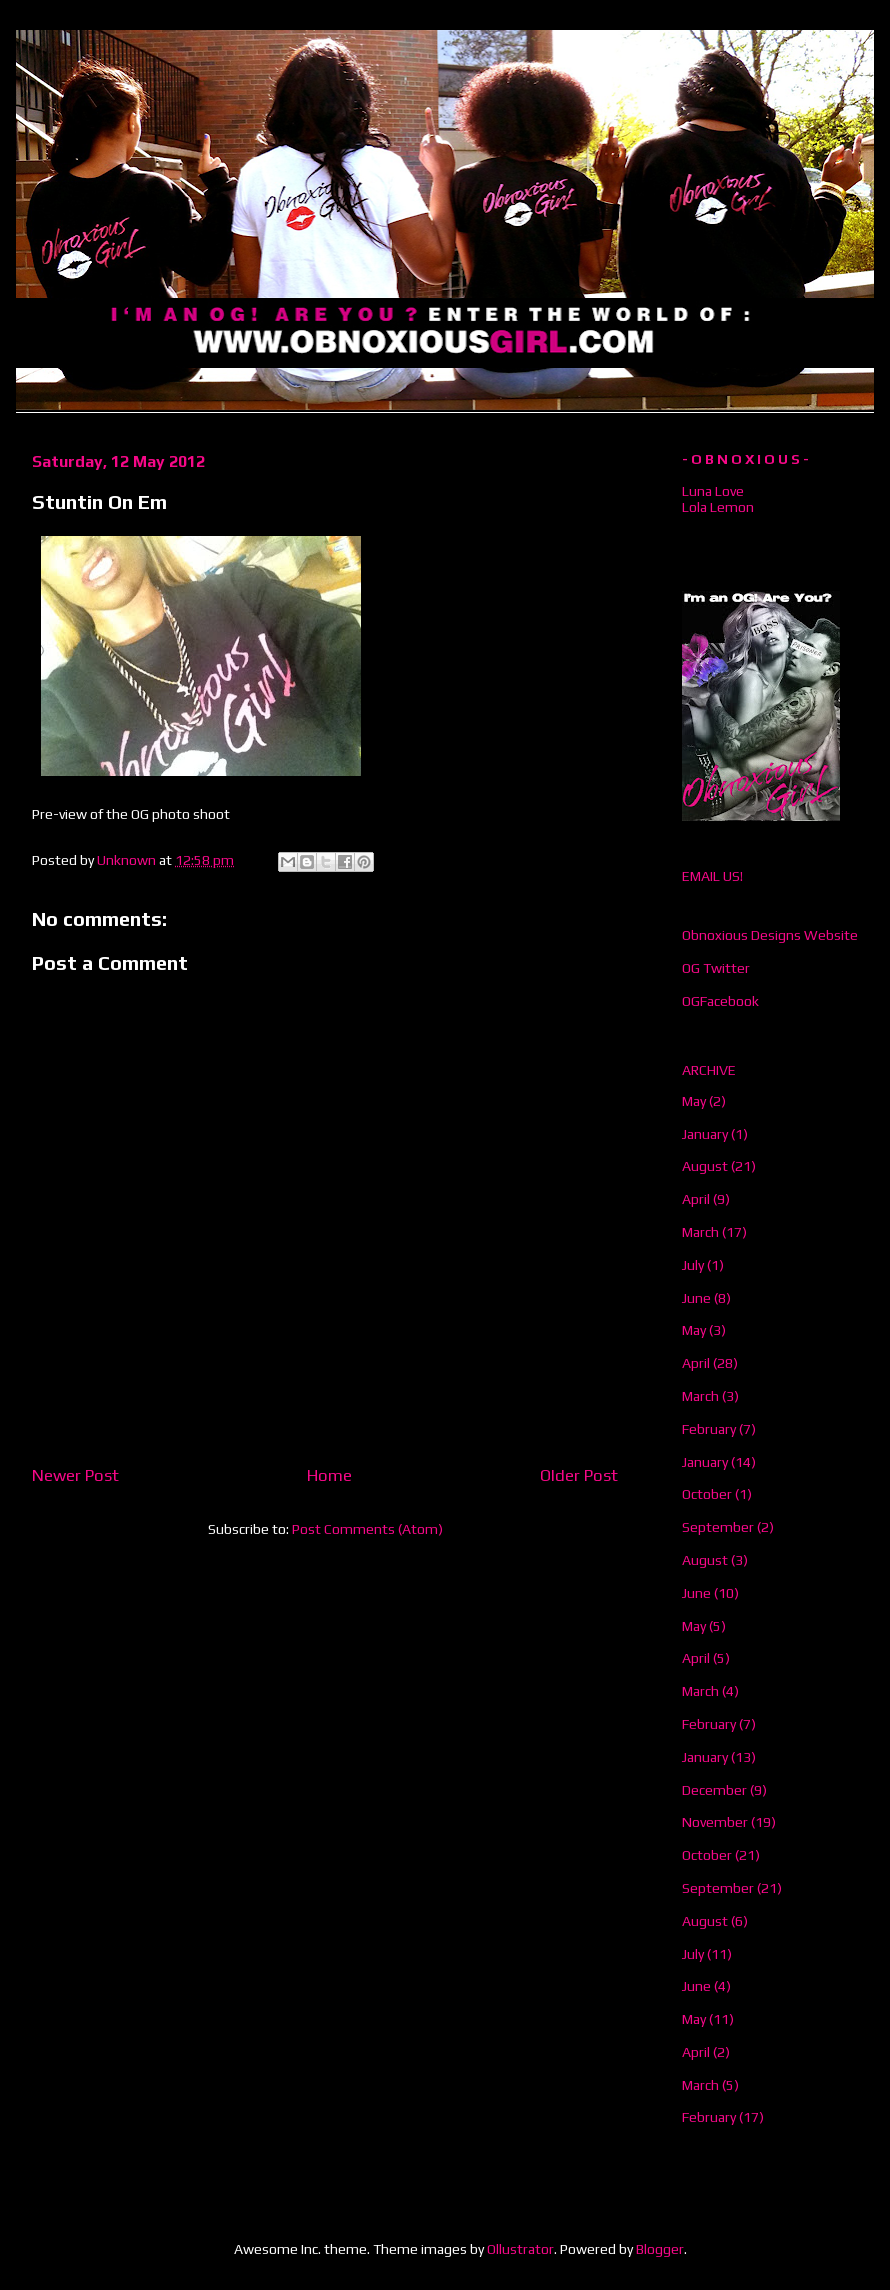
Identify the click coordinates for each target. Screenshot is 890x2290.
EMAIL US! (712, 876)
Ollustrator (520, 2249)
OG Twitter (716, 968)
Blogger (660, 2249)
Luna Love (713, 491)
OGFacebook (720, 1001)
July (693, 1265)
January (705, 1134)
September (718, 1527)
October (707, 1494)
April (696, 1199)
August (705, 1166)
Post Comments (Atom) (367, 1529)
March (700, 1232)
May (694, 1101)
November (715, 1822)
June (696, 1298)
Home (329, 1475)
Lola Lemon (718, 507)
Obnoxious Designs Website (770, 935)
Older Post (579, 1475)
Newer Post (75, 1475)
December (714, 1790)
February (709, 1429)
